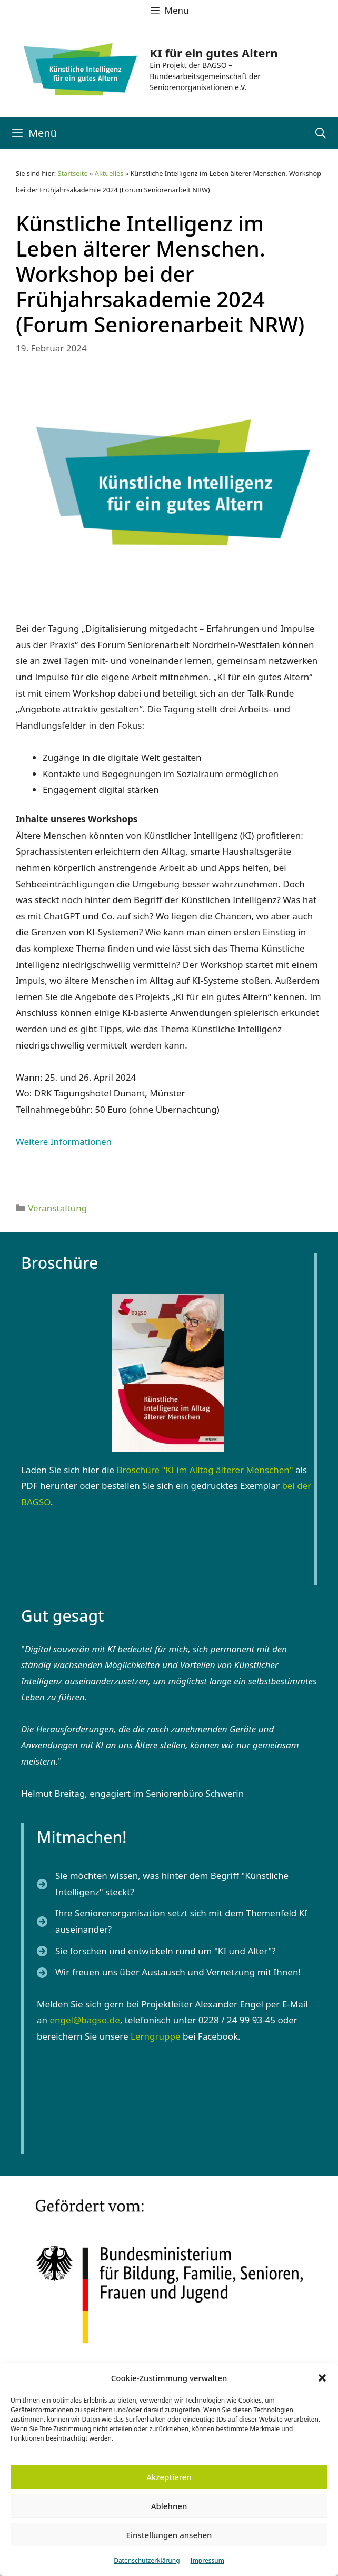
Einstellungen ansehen (169, 2535)
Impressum (207, 2560)
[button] (322, 2378)
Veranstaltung (57, 1208)
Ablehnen (169, 2506)
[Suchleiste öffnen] (320, 133)
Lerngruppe (156, 2036)
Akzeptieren (169, 2477)
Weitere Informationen (64, 1141)
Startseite (73, 173)
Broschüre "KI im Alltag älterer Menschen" (205, 1470)
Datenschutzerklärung (147, 2560)
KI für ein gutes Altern (213, 53)
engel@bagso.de (84, 2020)
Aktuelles (109, 173)
